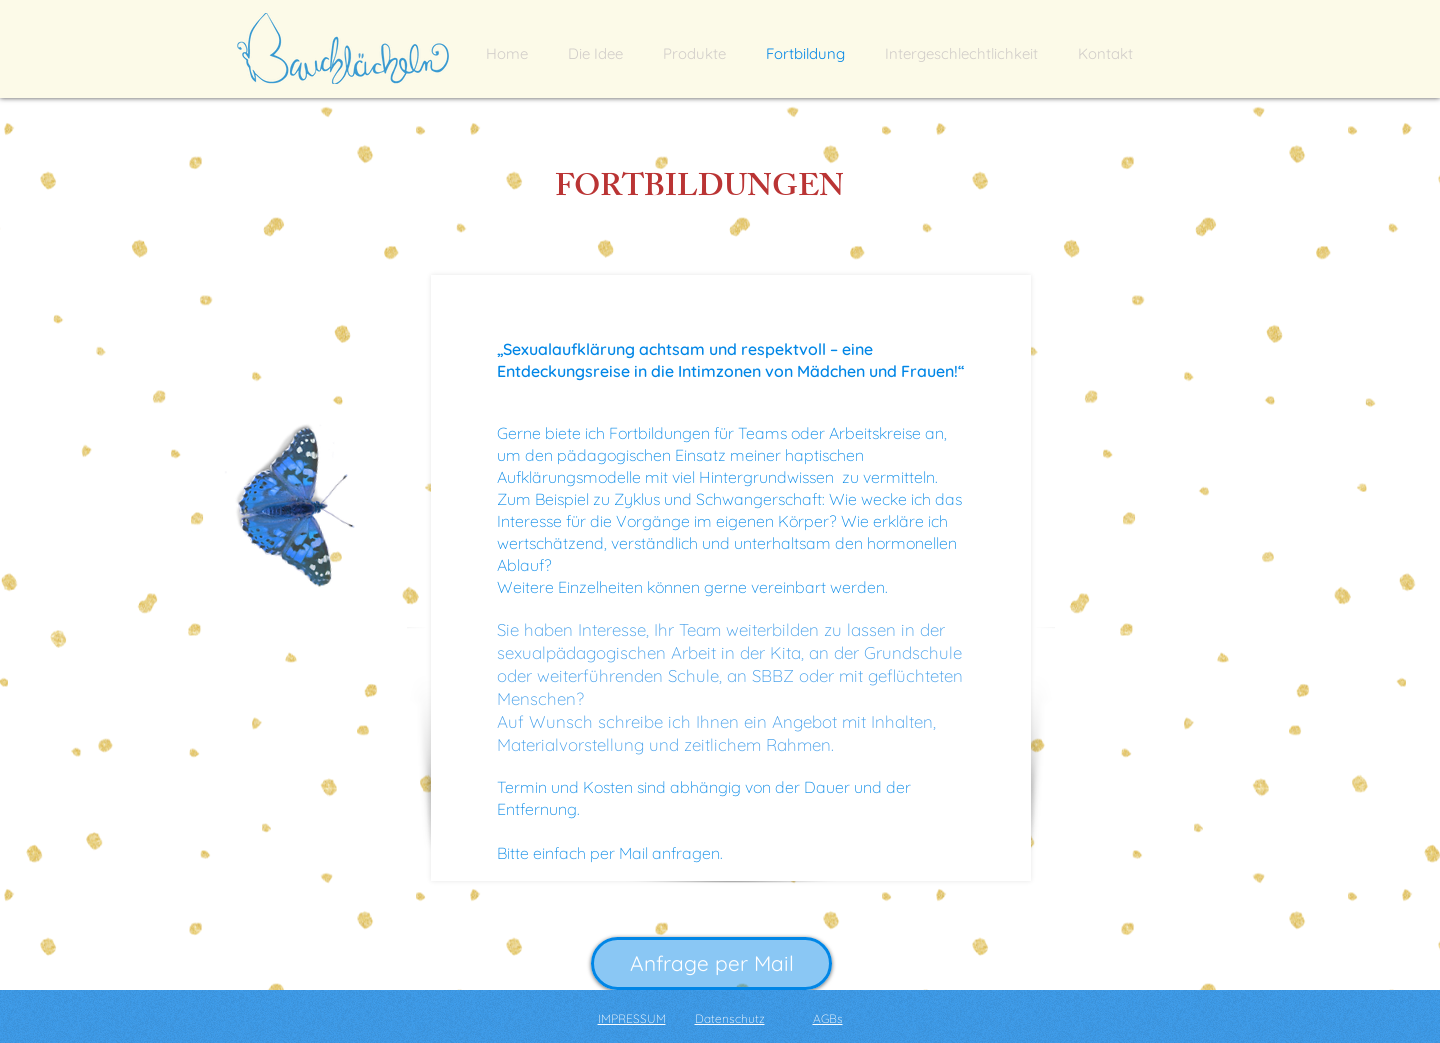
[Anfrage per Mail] (711, 963)
